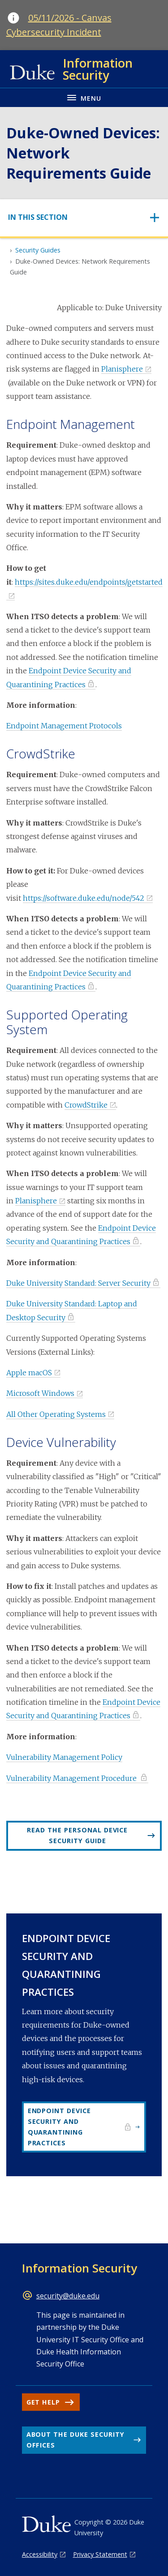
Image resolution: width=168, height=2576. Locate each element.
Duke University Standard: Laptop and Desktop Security (71, 1310)
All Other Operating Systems (56, 1414)
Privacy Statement (100, 2554)
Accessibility (39, 2554)
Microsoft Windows (40, 1393)
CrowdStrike (86, 1104)
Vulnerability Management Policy (64, 1757)
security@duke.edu (67, 2296)
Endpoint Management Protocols (64, 725)
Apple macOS (29, 1372)
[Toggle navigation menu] (84, 97)
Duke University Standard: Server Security (78, 1283)
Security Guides (37, 250)
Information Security (79, 2268)
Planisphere (122, 368)
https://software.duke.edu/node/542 (83, 898)
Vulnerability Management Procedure (72, 1778)
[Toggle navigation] (84, 217)
